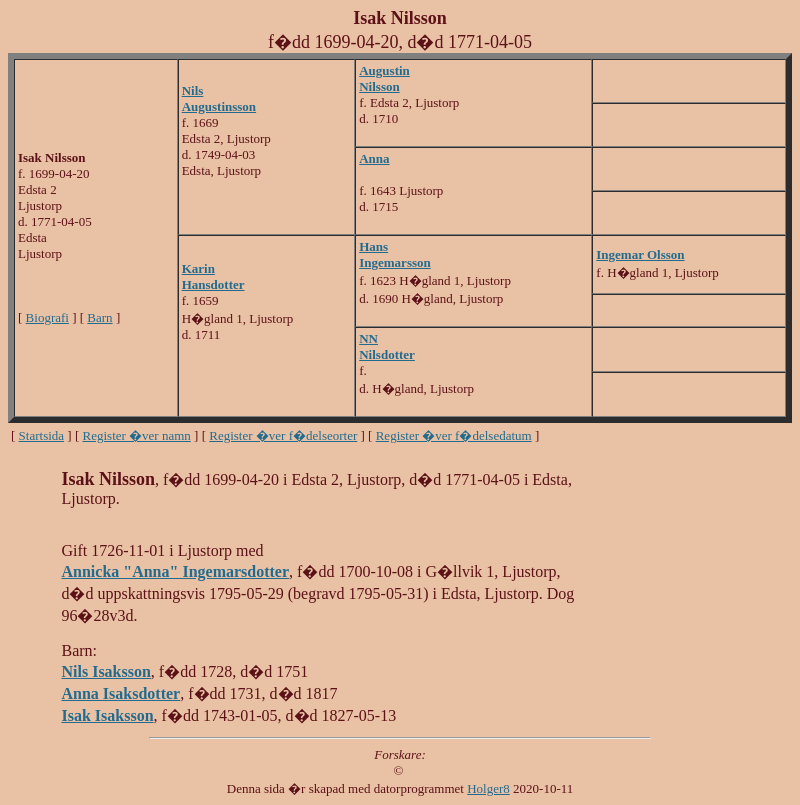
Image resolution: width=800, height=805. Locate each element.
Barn (99, 317)
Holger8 (488, 788)
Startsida (42, 435)
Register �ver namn (137, 435)
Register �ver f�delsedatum (454, 435)
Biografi (47, 317)
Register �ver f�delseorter (283, 435)
